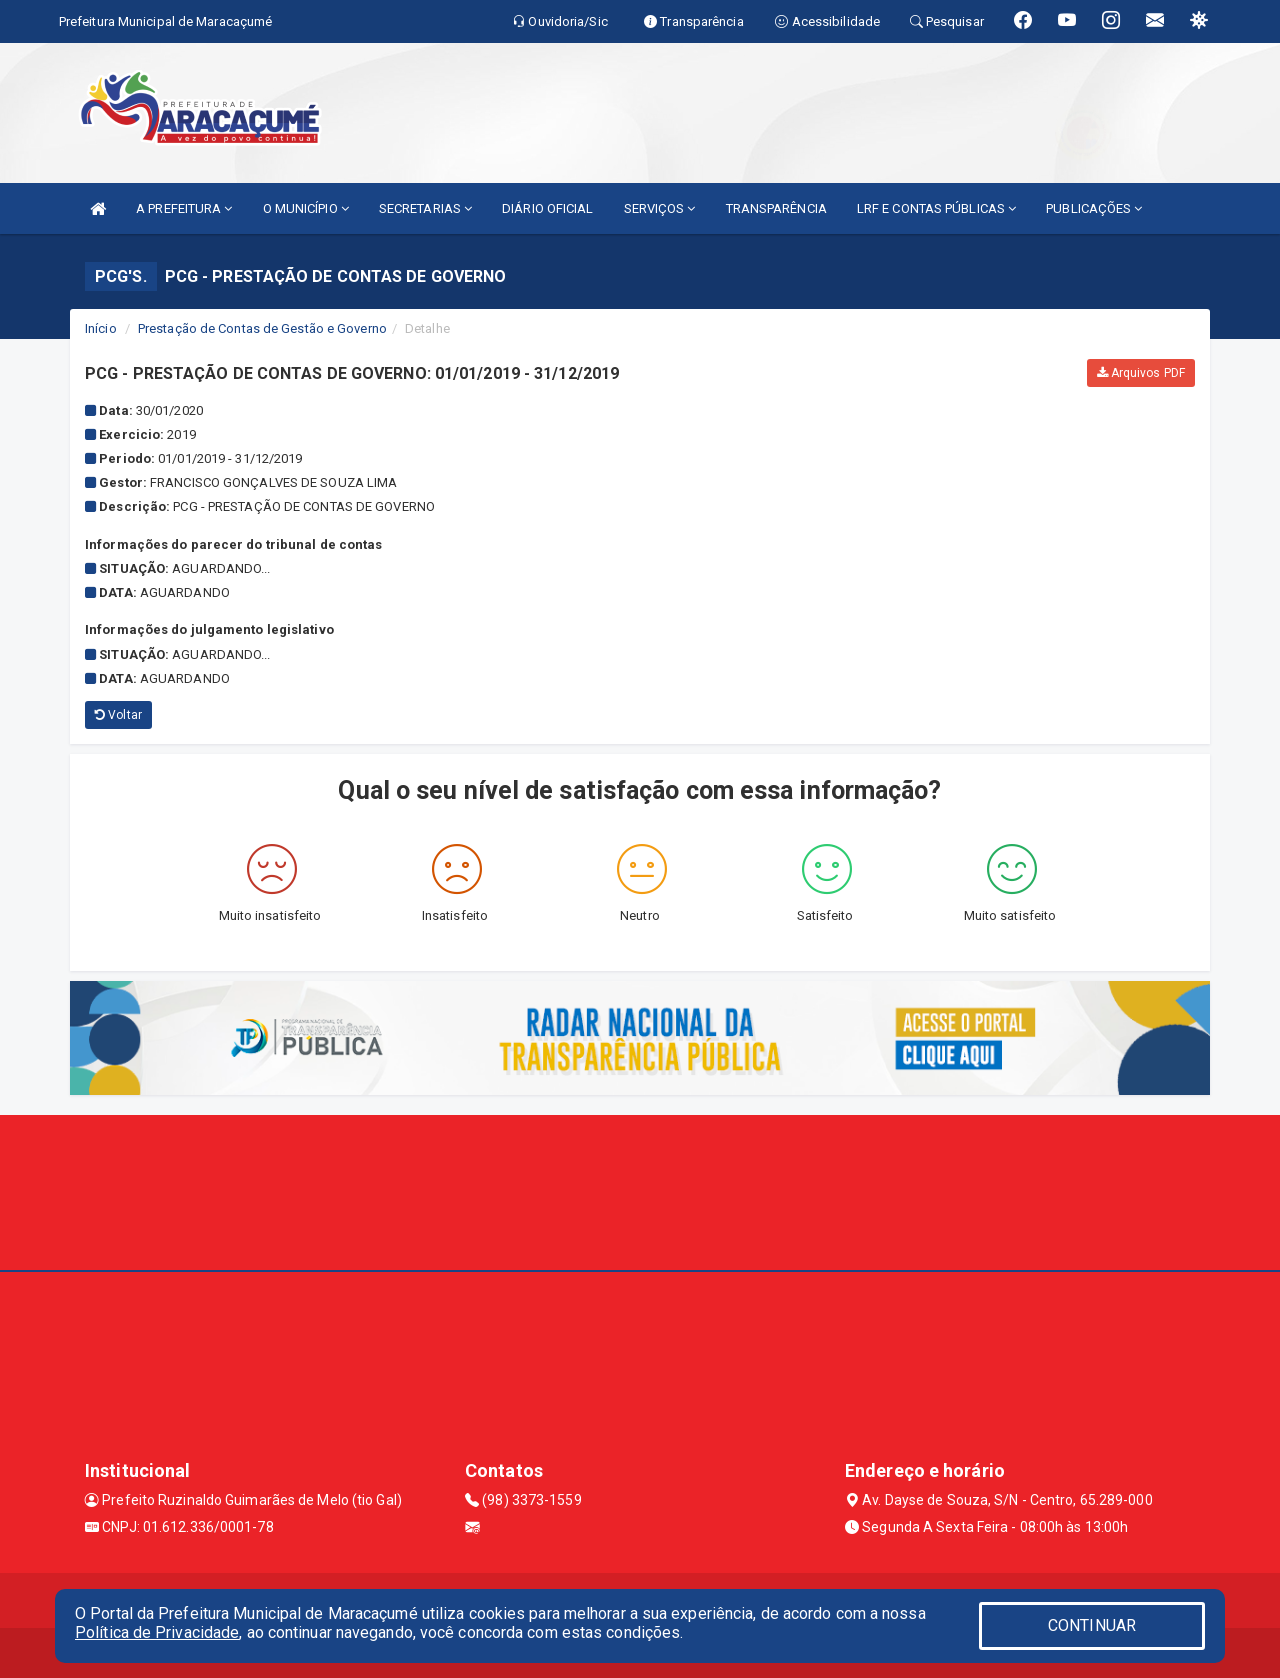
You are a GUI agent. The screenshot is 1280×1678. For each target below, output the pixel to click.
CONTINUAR (1092, 1625)
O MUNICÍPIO (306, 208)
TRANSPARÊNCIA (776, 208)
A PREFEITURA (184, 208)
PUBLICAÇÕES (1094, 208)
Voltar (118, 715)
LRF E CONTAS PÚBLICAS (936, 208)
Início (101, 328)
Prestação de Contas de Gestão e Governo (262, 328)
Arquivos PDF (1141, 373)
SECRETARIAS (425, 208)
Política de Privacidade (157, 1632)
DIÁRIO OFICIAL (547, 208)
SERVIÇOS (660, 208)
